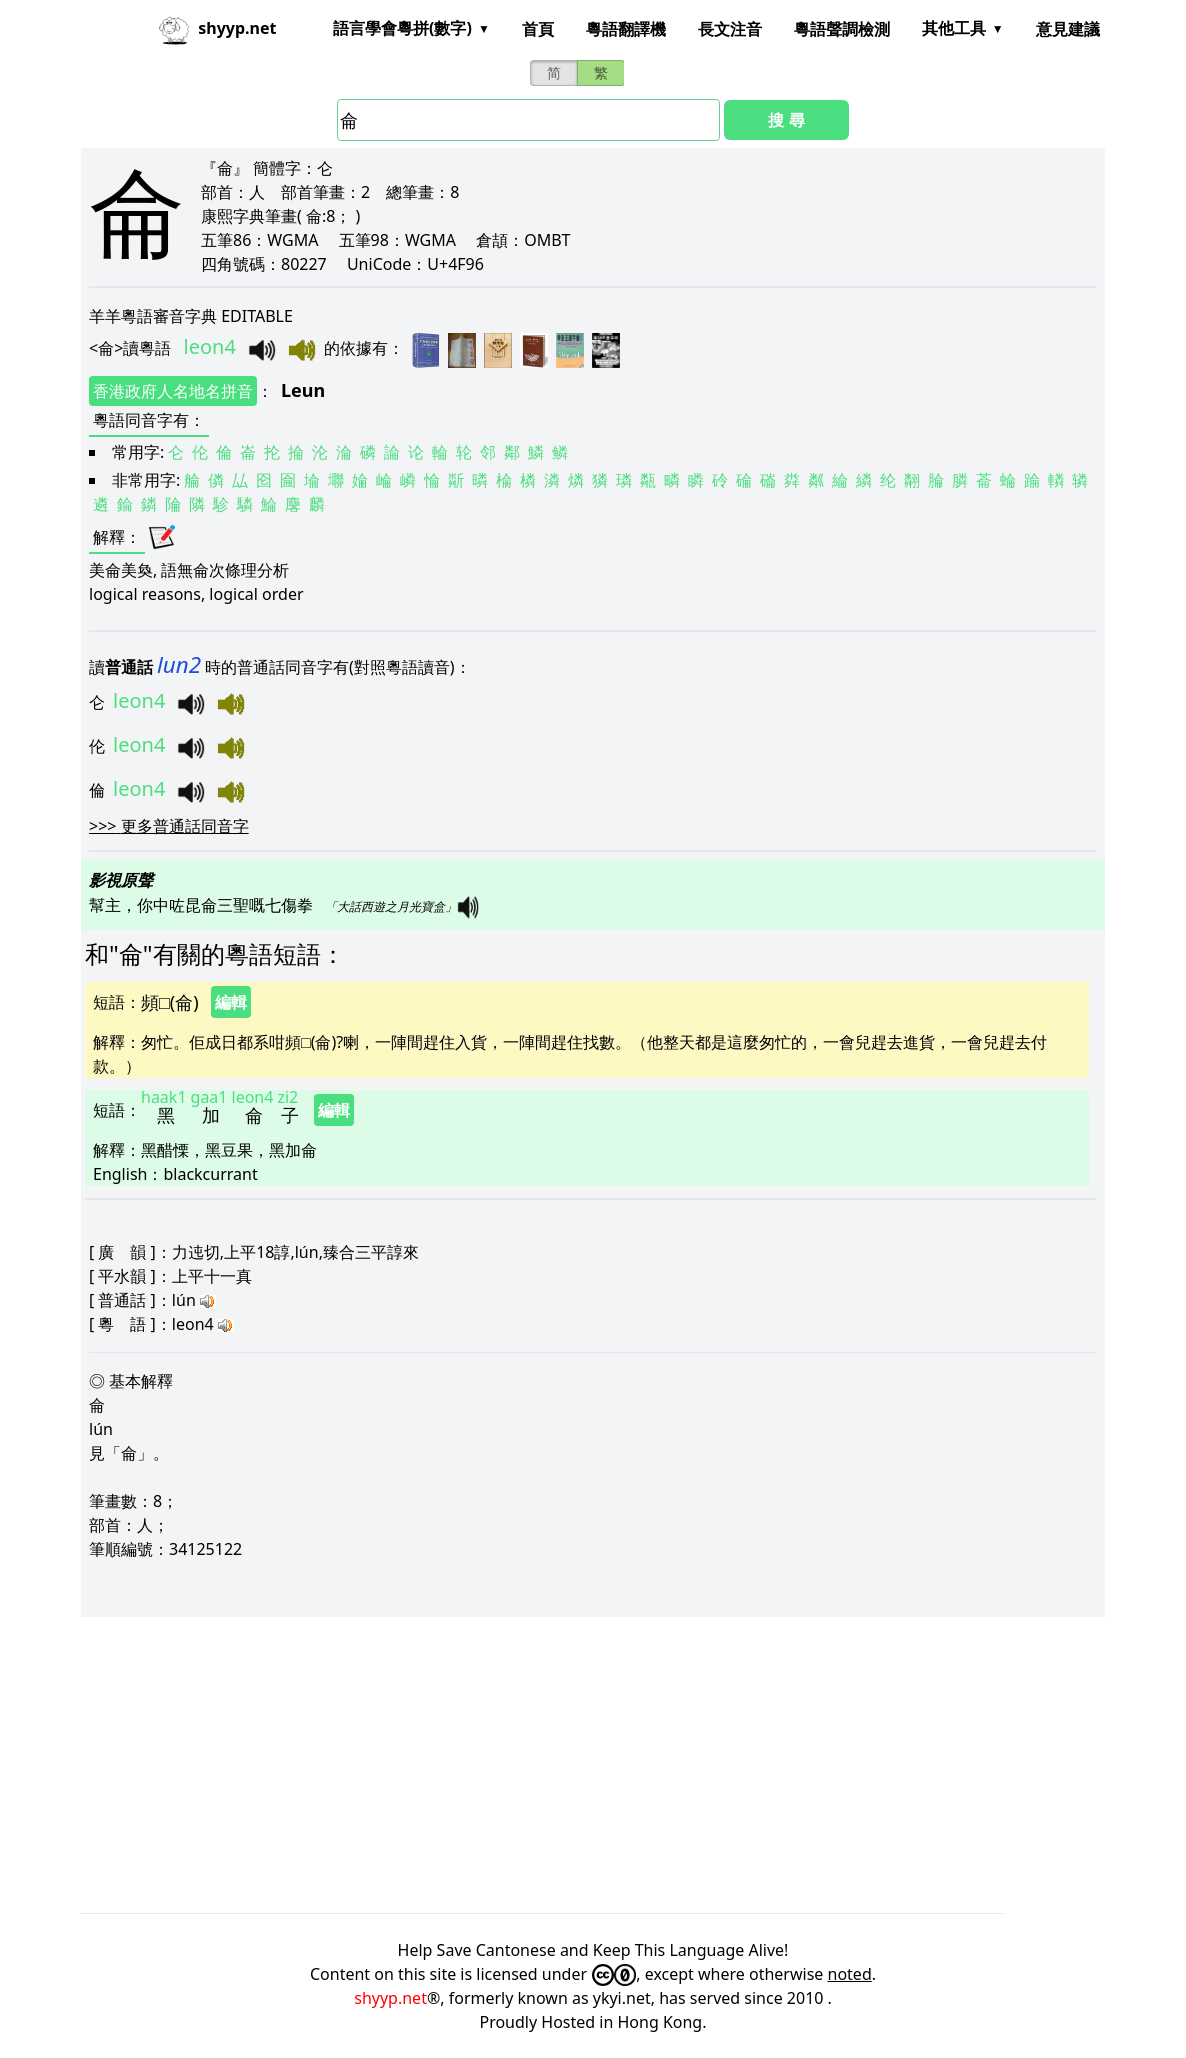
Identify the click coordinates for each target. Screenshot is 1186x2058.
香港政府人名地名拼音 (173, 391)
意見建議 (1068, 29)
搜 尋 (786, 120)
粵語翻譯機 (626, 29)
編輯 (231, 1002)
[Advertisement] (593, 1765)
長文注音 (730, 29)
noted (850, 1974)
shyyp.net (390, 1998)
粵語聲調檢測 (842, 29)
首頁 (538, 29)
